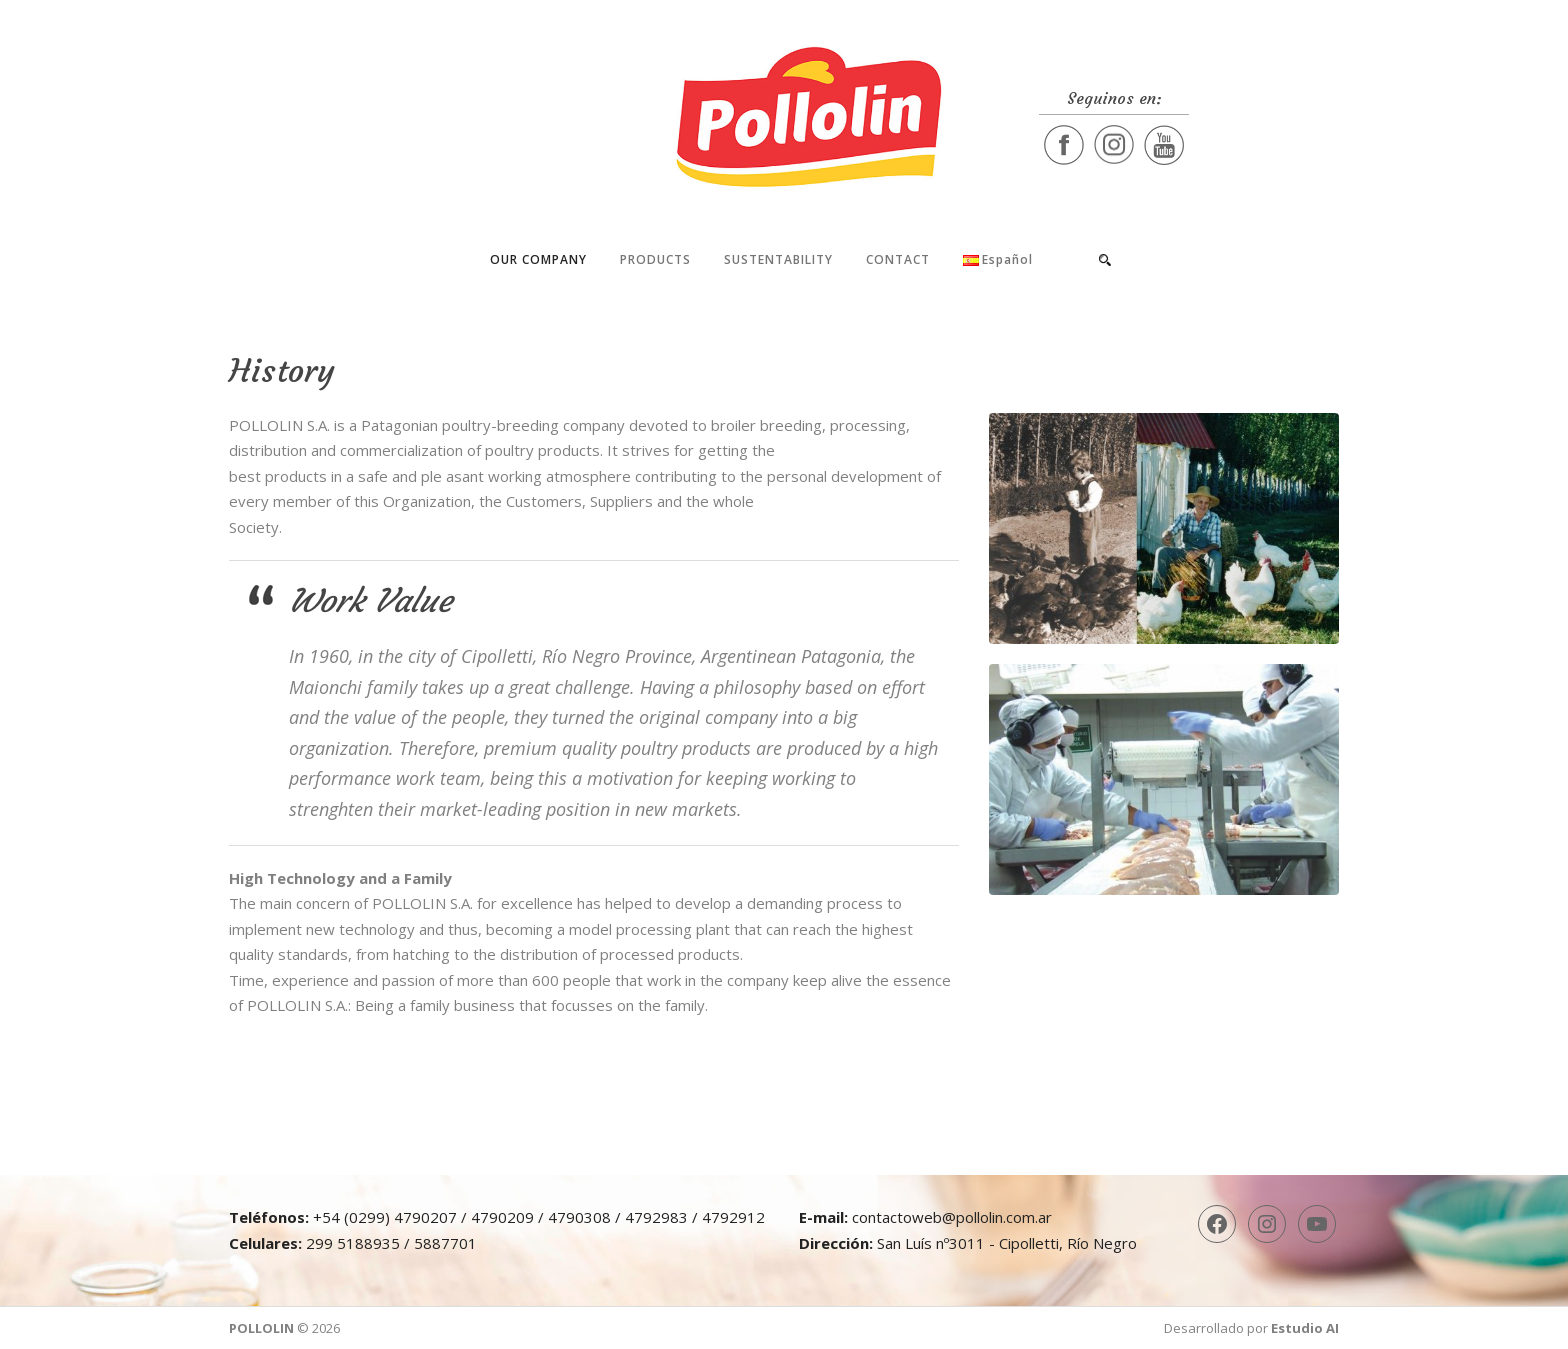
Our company (538, 259)
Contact (898, 259)
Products (655, 259)
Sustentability (778, 259)
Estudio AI (1305, 1328)
